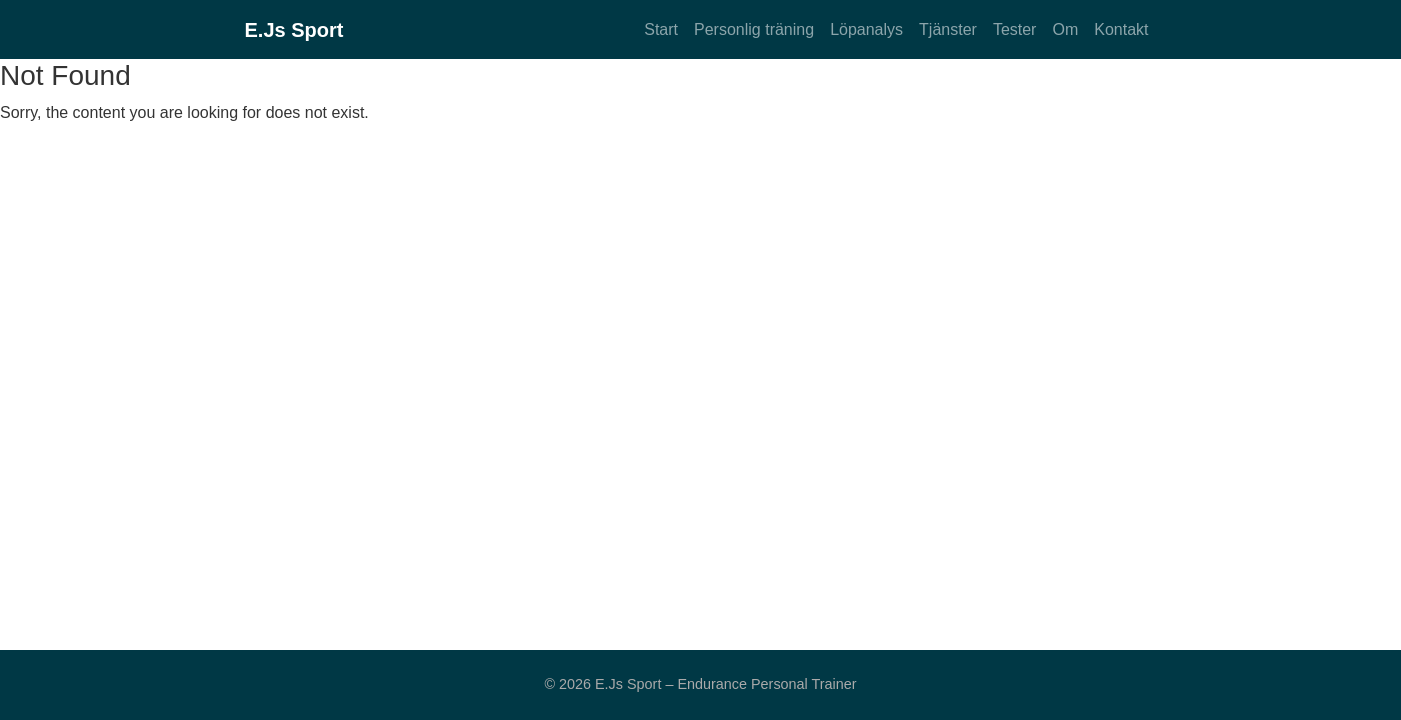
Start (661, 29)
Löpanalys (866, 29)
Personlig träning (754, 29)
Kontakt (1121, 29)
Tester (1015, 29)
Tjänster (948, 29)
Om (1065, 29)
